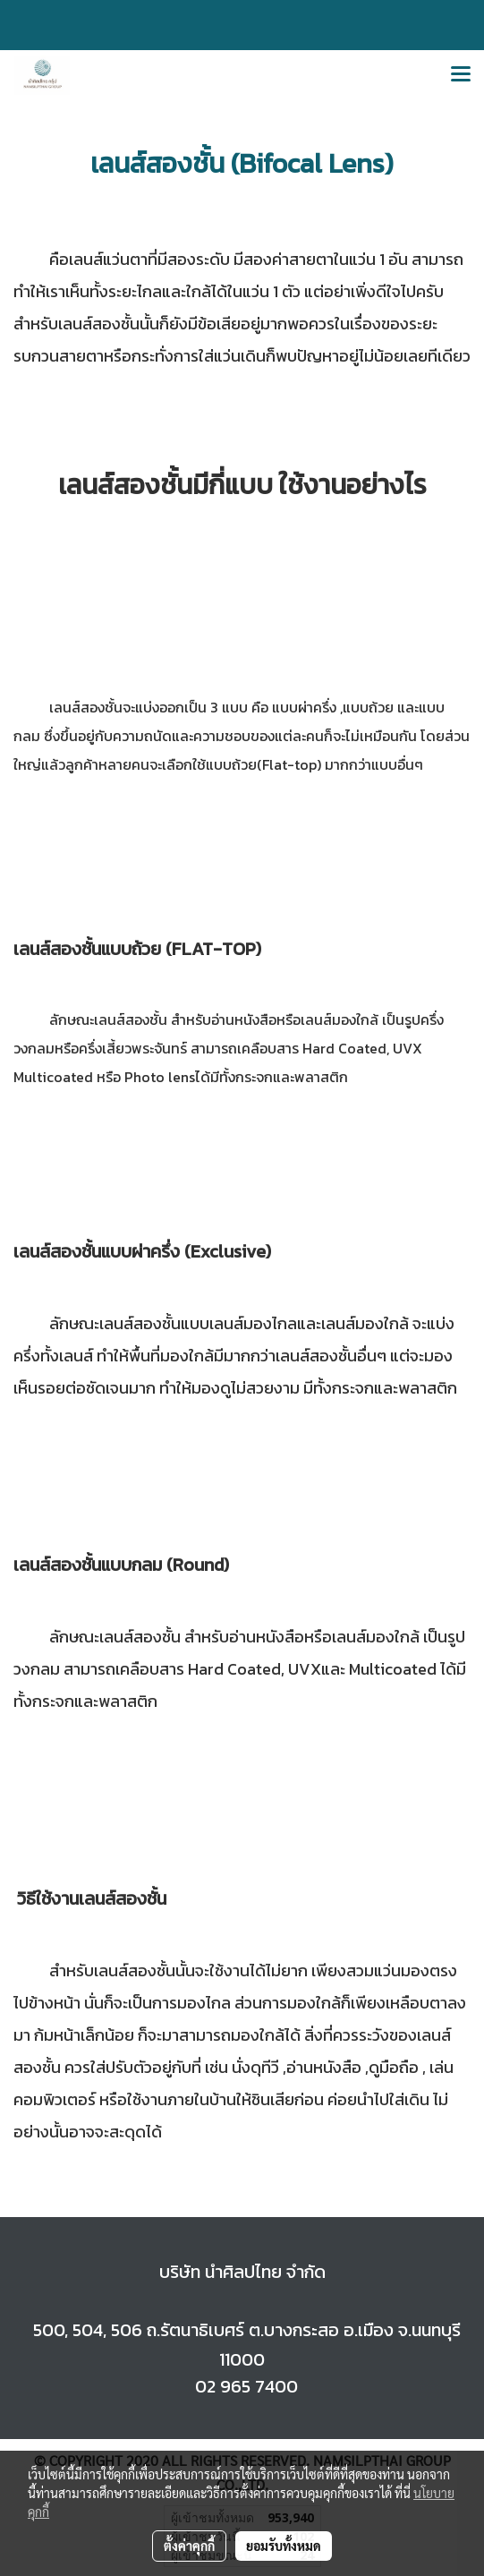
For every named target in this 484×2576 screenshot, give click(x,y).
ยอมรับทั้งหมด (283, 2546)
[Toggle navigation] (460, 75)
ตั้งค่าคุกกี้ (189, 2546)
